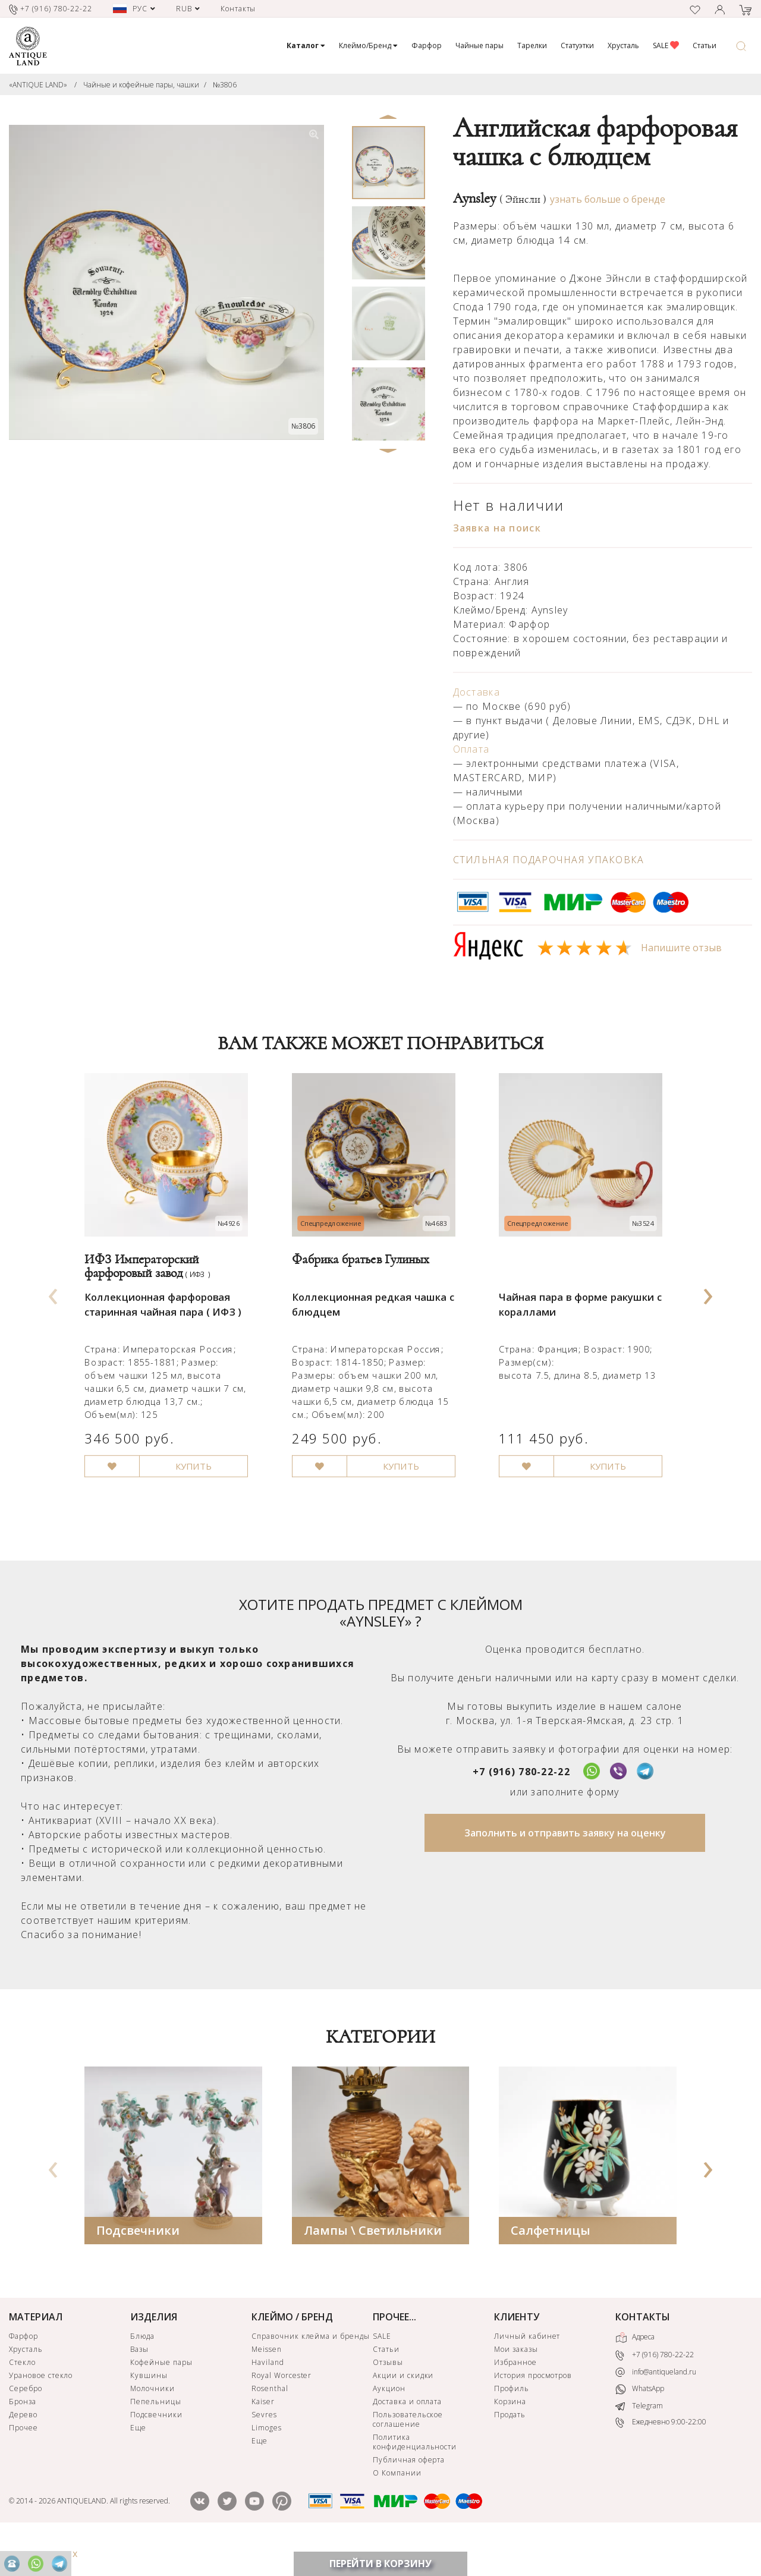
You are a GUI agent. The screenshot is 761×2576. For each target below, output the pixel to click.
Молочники (152, 2423)
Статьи (704, 45)
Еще (138, 2463)
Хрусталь (623, 45)
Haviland (267, 2397)
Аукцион (389, 2423)
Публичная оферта (409, 2495)
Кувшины (149, 2410)
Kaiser (263, 2437)
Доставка (476, 692)
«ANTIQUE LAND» (38, 85)
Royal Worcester (281, 2410)
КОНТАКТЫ (642, 2351)
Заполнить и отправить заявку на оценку (565, 1867)
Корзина (510, 2437)
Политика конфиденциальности (415, 2477)
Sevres (264, 2450)
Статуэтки (577, 45)
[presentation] (53, 1309)
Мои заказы (516, 2384)
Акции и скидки (403, 2410)
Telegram (639, 2441)
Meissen (266, 2384)
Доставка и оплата (407, 2437)
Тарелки (532, 45)
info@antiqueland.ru (655, 2407)
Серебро (25, 2423)
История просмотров (533, 2410)
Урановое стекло (41, 2410)
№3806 (225, 85)
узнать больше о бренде (607, 199)
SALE (666, 45)
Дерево (23, 2450)
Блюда (142, 2371)
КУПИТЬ (202, 1500)
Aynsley (499, 198)
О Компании (397, 2508)
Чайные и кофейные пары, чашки (141, 85)
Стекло (22, 2397)
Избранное (515, 2397)
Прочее (23, 2463)
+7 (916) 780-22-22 (521, 1806)
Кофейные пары (161, 2397)
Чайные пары (479, 45)
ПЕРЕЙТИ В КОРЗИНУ (380, 2563)
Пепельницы (155, 2437)
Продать (510, 2450)
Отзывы (388, 2397)
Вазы (139, 2384)
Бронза (22, 2437)
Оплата (471, 749)
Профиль (511, 2423)
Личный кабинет (527, 2371)
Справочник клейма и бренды (310, 2371)
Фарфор (426, 45)
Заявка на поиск (497, 527)
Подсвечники (138, 2265)
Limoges (266, 2463)
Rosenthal (269, 2423)
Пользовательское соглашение (408, 2454)
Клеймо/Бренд (368, 45)
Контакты (238, 9)
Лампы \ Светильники (373, 2265)
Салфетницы (550, 2265)
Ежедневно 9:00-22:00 (660, 2458)
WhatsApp (639, 2424)
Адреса (635, 2373)
